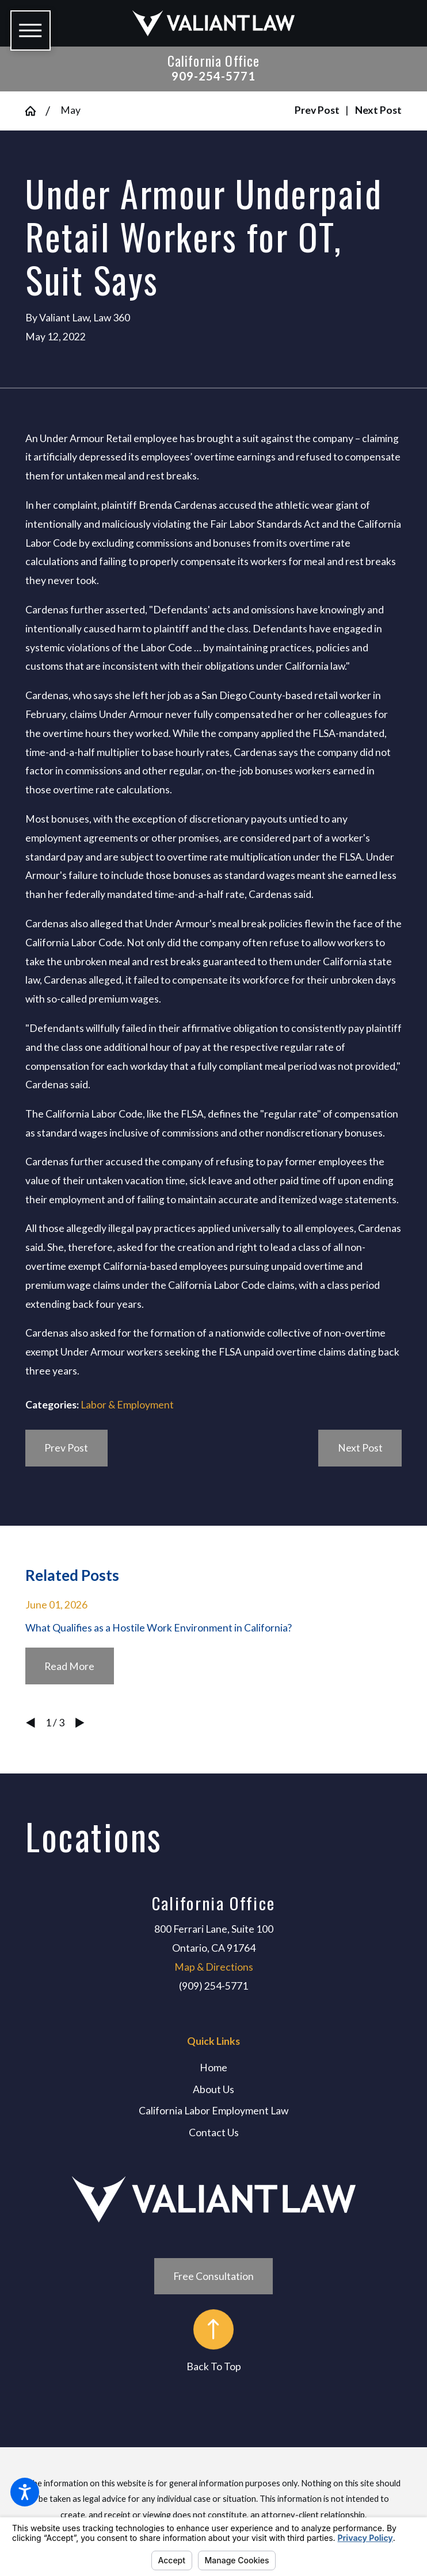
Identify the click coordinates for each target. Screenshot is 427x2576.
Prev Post (66, 1448)
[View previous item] (30, 1723)
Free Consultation (213, 2276)
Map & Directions (213, 1967)
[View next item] (80, 1723)
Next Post (360, 1448)
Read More (69, 1666)
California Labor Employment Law (213, 2111)
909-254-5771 (213, 76)
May (70, 110)
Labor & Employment (127, 1405)
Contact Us (214, 2132)
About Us (213, 2089)
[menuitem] (213, 2067)
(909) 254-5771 (213, 1986)
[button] (24, 2492)
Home (213, 2067)
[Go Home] (35, 111)
